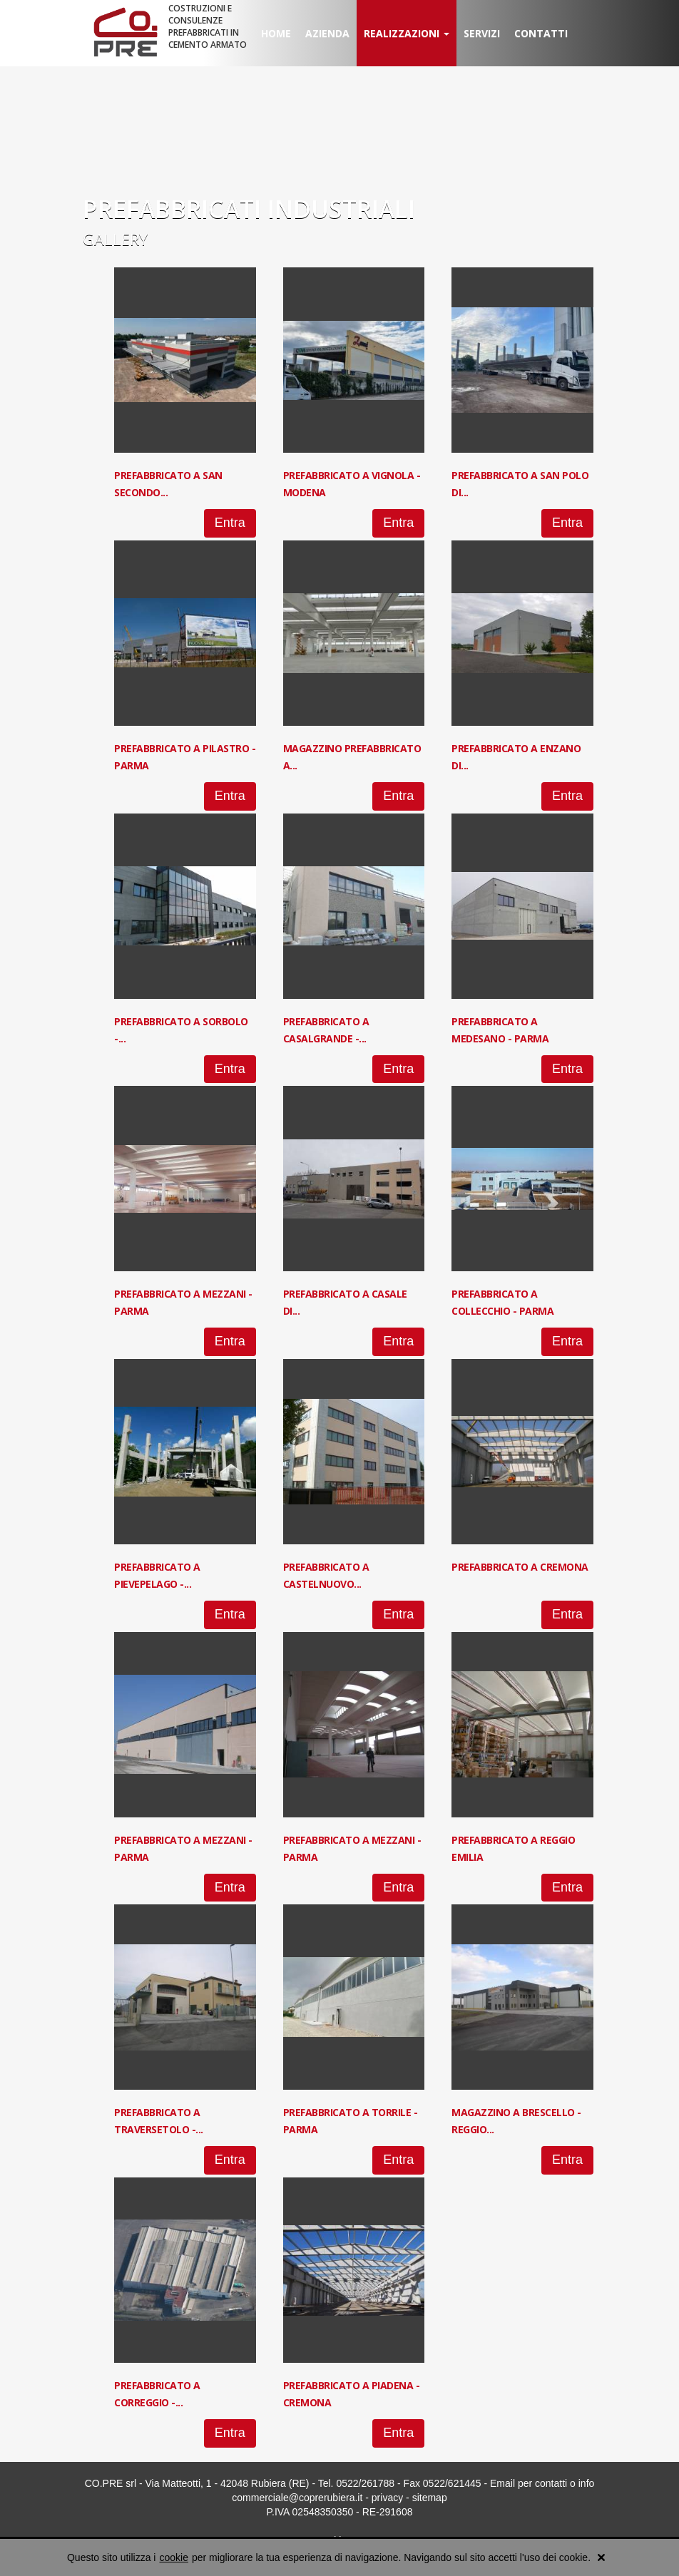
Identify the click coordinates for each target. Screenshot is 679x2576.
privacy (387, 2497)
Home (276, 33)
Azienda (327, 33)
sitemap (429, 2497)
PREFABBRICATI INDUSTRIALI (249, 209)
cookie (173, 2557)
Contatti (541, 33)
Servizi (482, 33)
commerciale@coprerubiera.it (297, 2497)
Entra (230, 522)
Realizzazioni (406, 33)
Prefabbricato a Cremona (519, 1567)
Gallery (115, 239)
